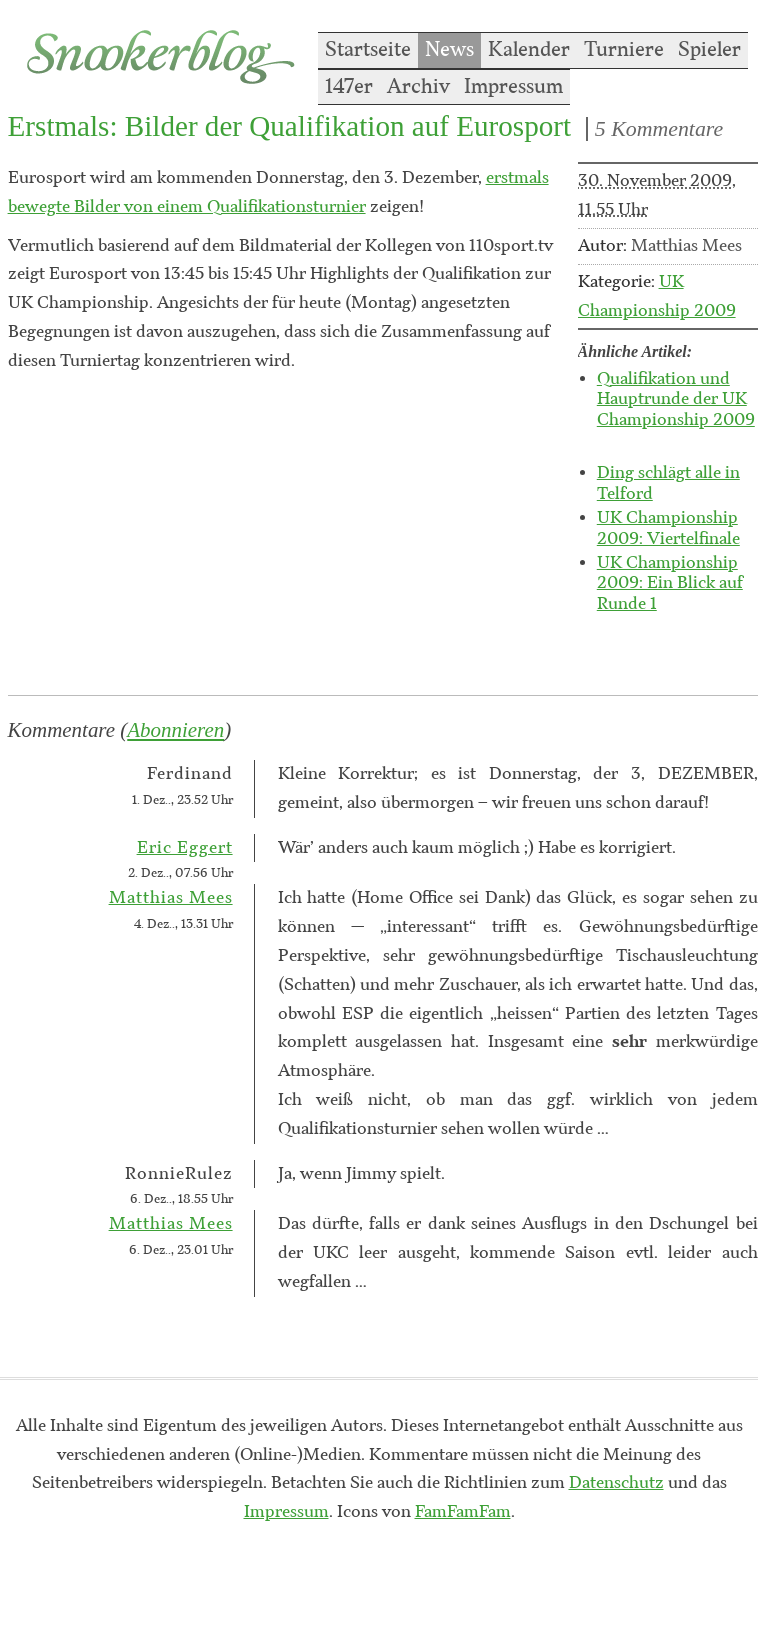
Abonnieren (175, 730)
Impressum (513, 87)
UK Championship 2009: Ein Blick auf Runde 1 (670, 584)
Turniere (624, 50)
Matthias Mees (171, 898)
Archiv (418, 87)
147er (349, 87)
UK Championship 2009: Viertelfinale (668, 528)
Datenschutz (616, 1483)
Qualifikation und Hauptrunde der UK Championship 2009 (676, 400)
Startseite (368, 50)
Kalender (529, 50)
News (449, 50)
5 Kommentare (659, 129)
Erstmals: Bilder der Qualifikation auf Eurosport (289, 126)
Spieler (709, 50)
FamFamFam (463, 1512)
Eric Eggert (185, 848)
